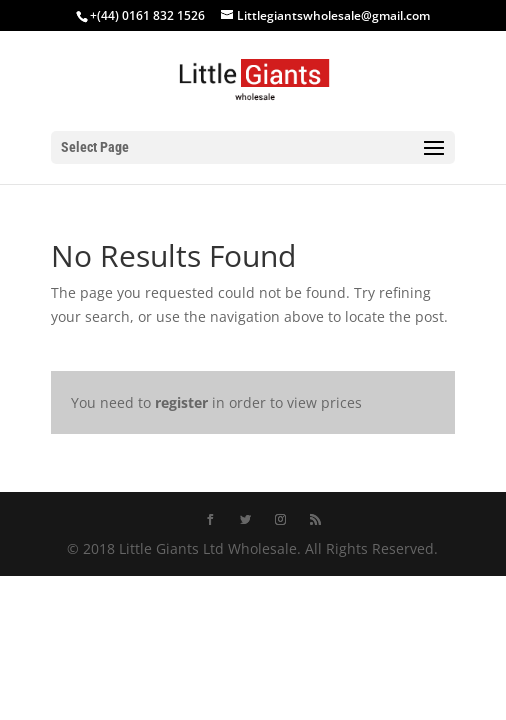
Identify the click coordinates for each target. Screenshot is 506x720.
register (181, 402)
